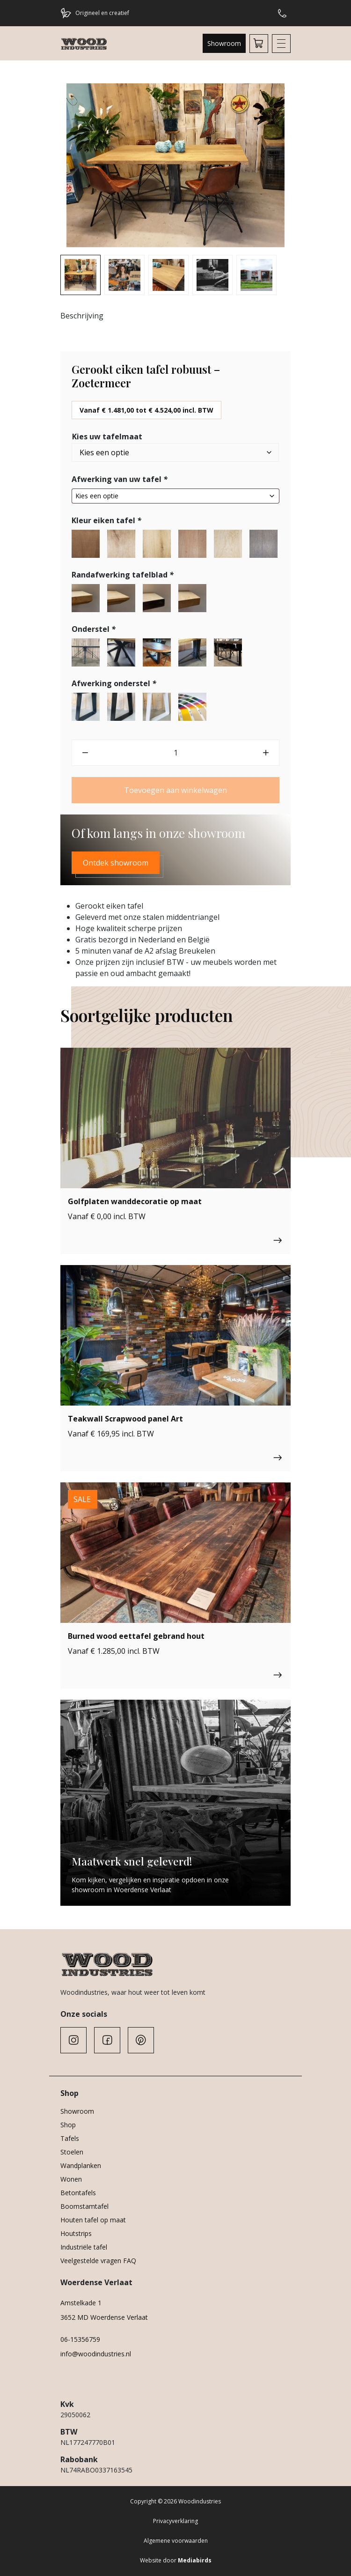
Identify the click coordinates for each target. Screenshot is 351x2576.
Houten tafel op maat (93, 2219)
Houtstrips (76, 2233)
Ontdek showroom (115, 863)
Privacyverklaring (175, 2521)
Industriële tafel (83, 2247)
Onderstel (94, 629)
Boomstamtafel (84, 2206)
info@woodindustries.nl (95, 2353)
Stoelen (71, 2151)
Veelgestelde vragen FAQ (98, 2260)
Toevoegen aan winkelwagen (175, 790)
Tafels (69, 2138)
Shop (68, 2124)
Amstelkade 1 (81, 2302)
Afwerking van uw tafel (120, 479)
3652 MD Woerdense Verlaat (104, 2317)
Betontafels (78, 2192)
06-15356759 (80, 2339)
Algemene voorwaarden (176, 2541)
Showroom (224, 43)
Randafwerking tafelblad (124, 575)
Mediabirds (195, 2560)
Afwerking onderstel (115, 683)
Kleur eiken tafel (107, 520)
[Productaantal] (175, 752)
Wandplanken (80, 2165)
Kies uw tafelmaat (107, 436)
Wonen (71, 2179)
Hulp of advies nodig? (282, 13)
